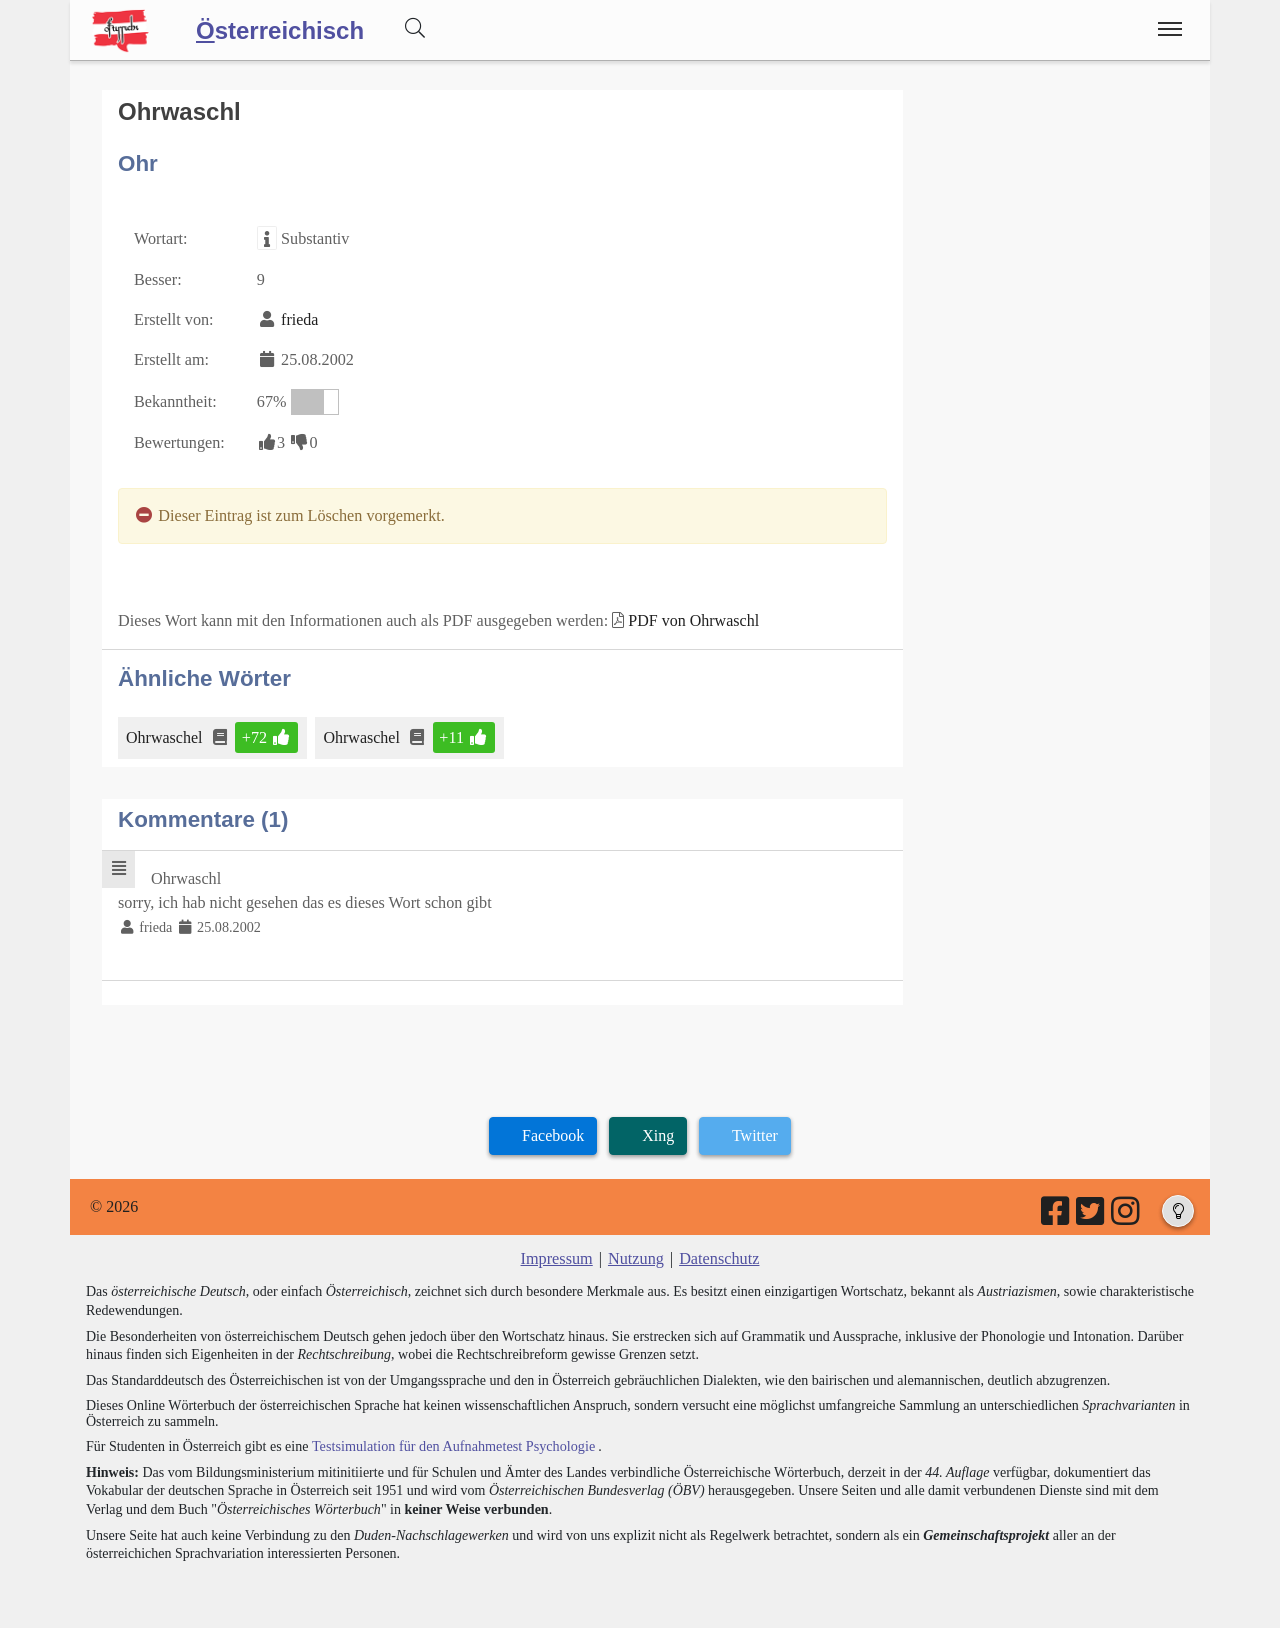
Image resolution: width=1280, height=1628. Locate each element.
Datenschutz (718, 1252)
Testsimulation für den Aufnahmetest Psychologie (451, 1439)
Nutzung (635, 1252)
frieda (298, 318)
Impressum (557, 1252)
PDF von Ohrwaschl (688, 616)
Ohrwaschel (165, 732)
